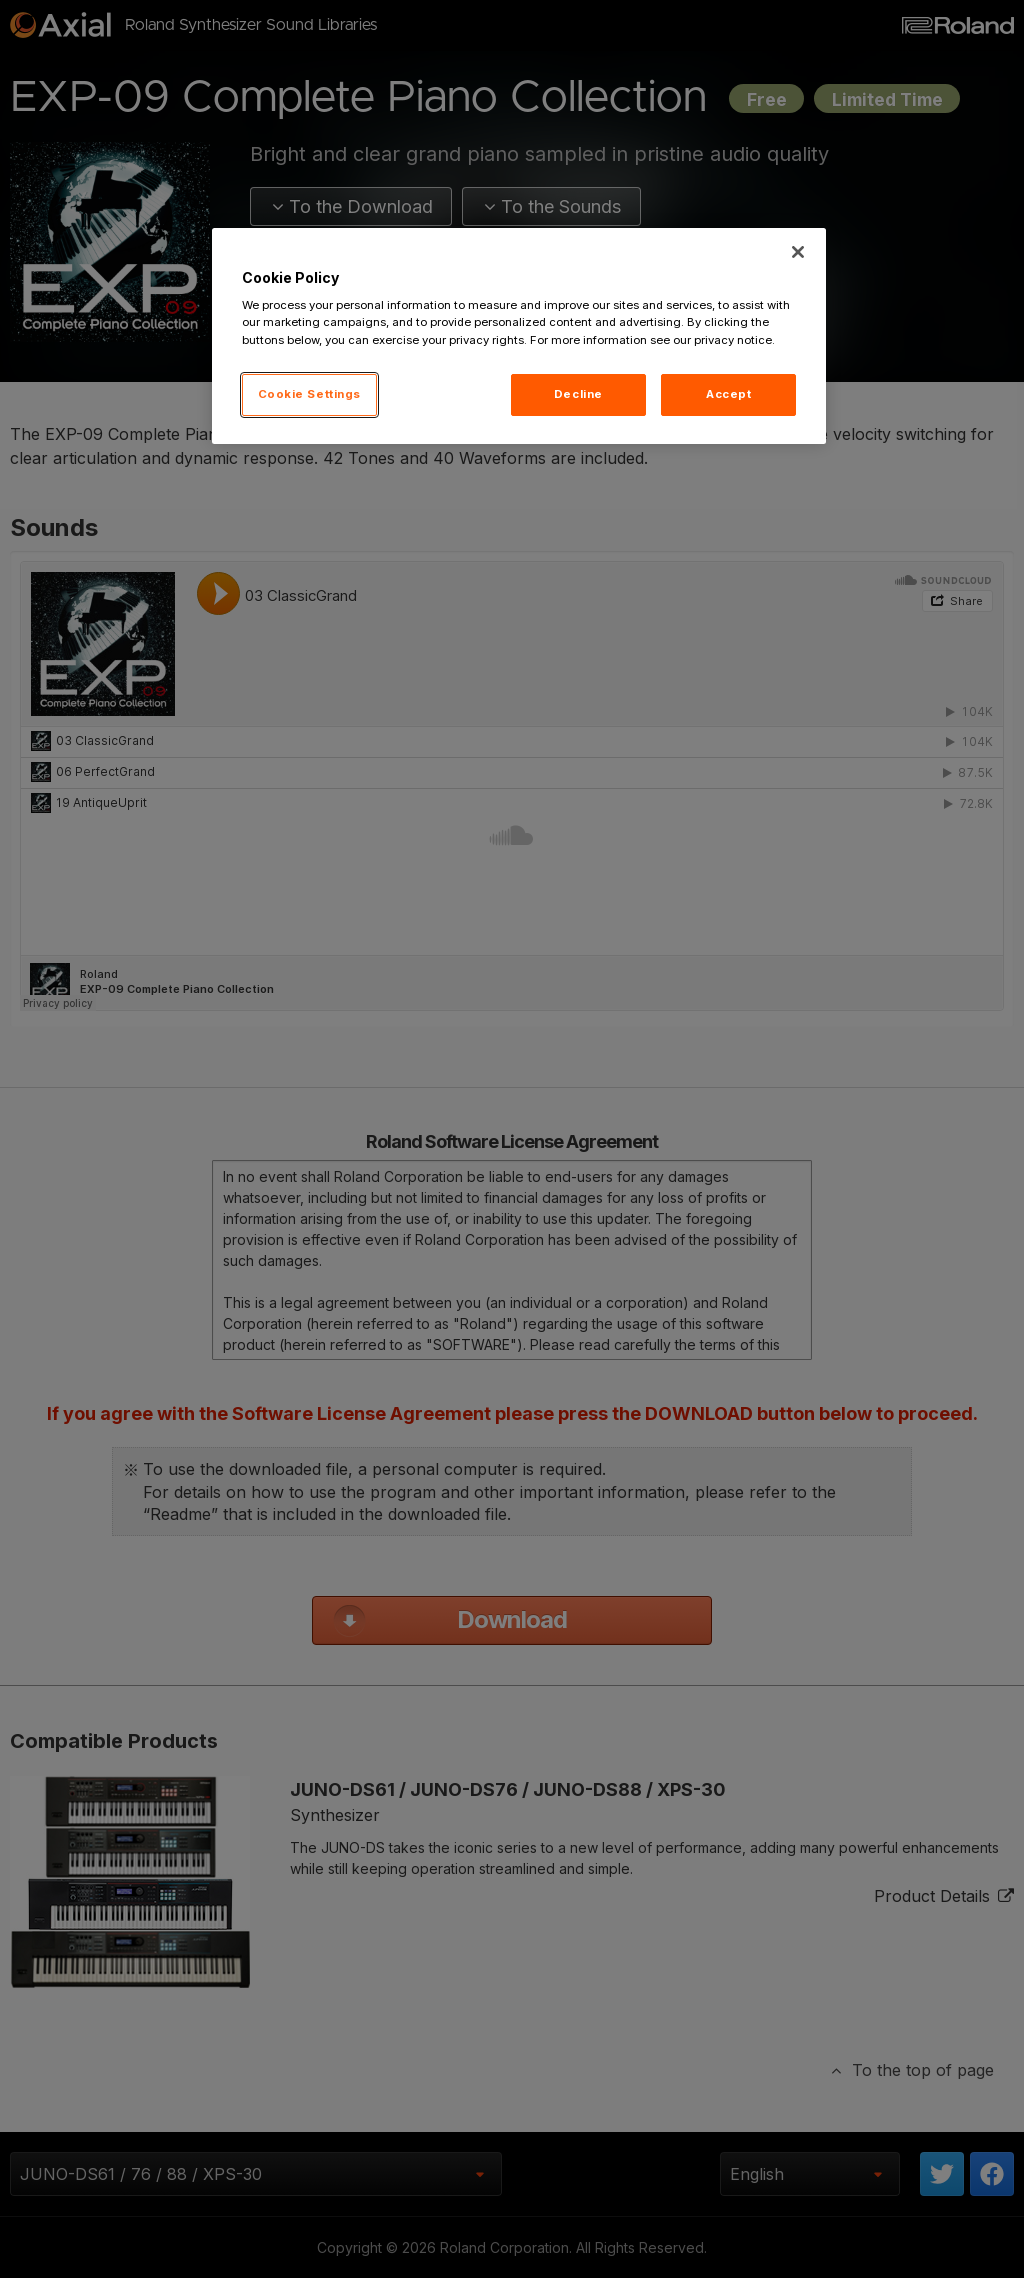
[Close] (798, 252)
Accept (728, 394)
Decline (578, 394)
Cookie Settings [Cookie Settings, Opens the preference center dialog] (310, 394)
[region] (519, 336)
